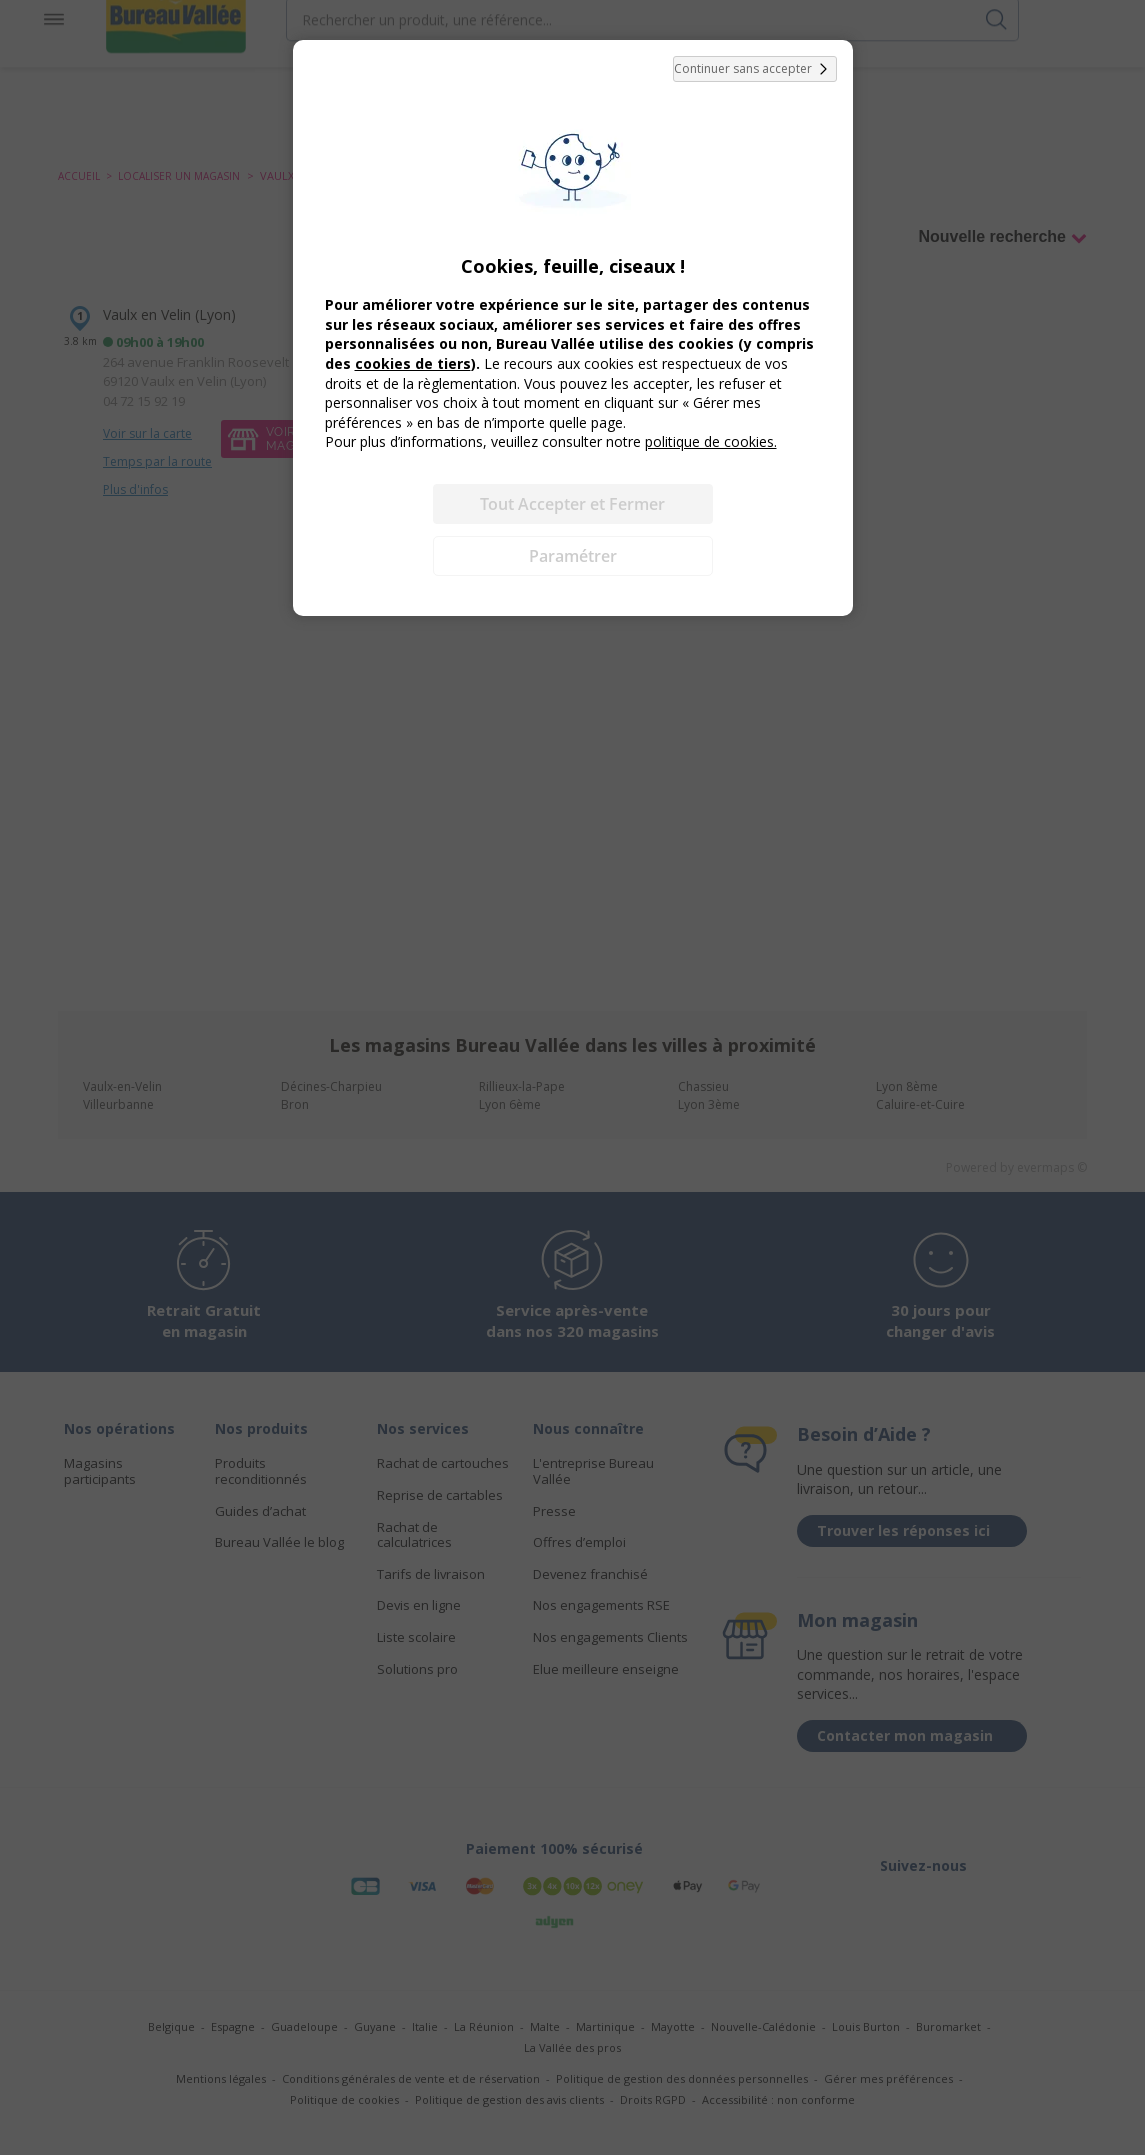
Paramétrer (573, 556)
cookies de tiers (413, 363)
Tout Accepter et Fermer (572, 504)
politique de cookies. (711, 441)
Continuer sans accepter (755, 69)
